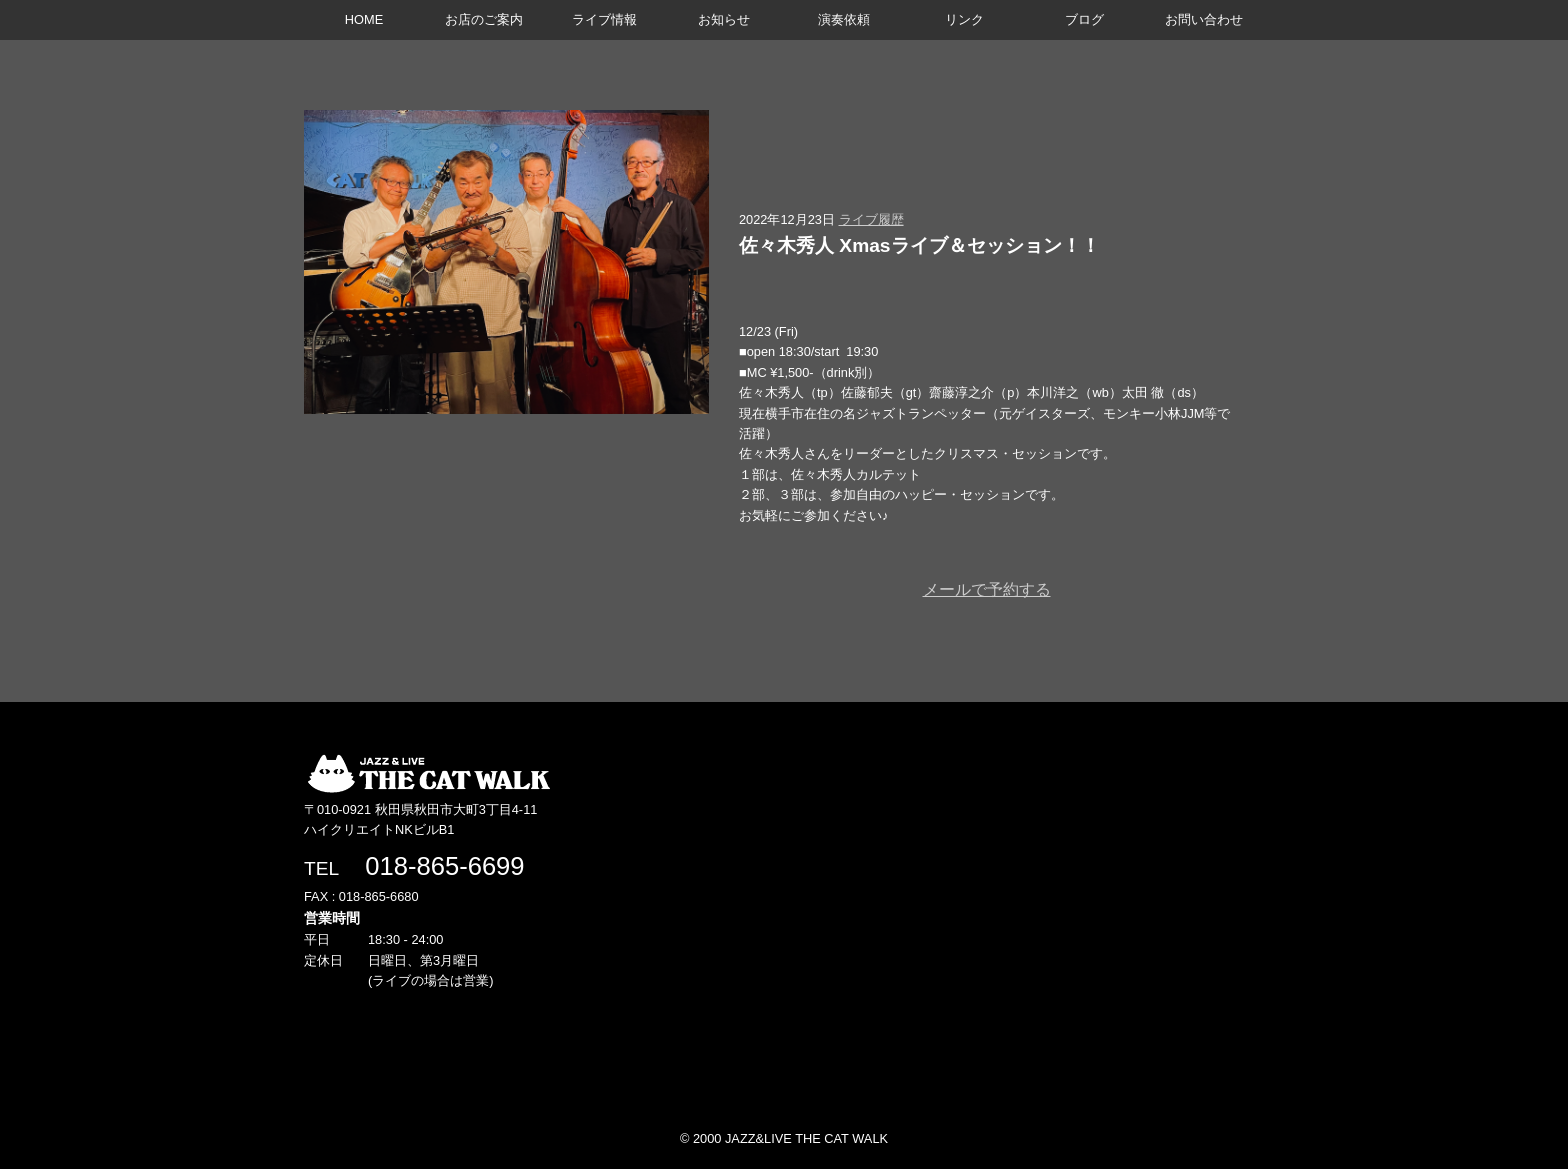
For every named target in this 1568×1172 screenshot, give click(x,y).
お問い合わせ (1204, 19)
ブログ (1084, 19)
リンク (964, 19)
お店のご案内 (484, 19)
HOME (364, 19)
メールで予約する (987, 589)
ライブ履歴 (871, 219)
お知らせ (724, 19)
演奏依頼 (844, 19)
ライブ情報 (604, 19)
